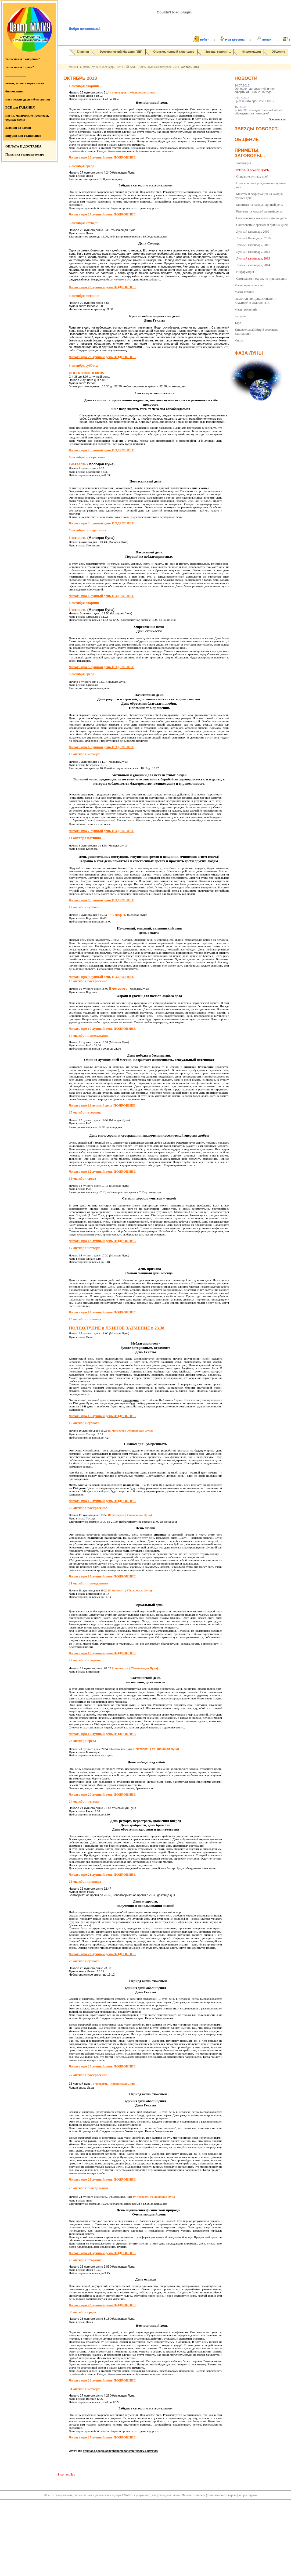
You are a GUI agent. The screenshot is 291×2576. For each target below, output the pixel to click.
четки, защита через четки (24, 83)
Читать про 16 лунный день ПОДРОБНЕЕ (102, 1501)
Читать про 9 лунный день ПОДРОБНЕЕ (101, 977)
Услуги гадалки (248, 2495)
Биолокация (243, 163)
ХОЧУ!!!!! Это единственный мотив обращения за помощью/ (258, 110)
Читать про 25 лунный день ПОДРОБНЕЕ (102, 2305)
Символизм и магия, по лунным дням (262, 278)
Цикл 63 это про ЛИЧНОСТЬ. (254, 99)
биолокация (14, 91)
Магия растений (246, 309)
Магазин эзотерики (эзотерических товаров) (209, 2495)
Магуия (73, 67)
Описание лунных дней (252, 176)
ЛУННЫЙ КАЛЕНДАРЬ (131, 67)
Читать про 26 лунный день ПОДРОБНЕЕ (102, 157)
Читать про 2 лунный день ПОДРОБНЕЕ (101, 450)
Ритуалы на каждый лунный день (259, 211)
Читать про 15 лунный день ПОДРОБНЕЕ (102, 1416)
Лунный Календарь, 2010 (253, 238)
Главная (83, 51)
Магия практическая (249, 285)
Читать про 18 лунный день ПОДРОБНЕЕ (102, 1653)
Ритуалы (240, 316)
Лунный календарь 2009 (252, 231)
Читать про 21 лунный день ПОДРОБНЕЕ (102, 1874)
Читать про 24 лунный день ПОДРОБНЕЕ (102, 2253)
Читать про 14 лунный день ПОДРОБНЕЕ (102, 1312)
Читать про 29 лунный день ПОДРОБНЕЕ (102, 357)
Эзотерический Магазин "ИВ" (121, 51)
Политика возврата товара (24, 154)
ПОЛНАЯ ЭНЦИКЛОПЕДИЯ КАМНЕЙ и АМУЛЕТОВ (255, 301)
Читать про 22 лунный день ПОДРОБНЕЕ (102, 1954)
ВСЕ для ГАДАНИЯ (20, 107)
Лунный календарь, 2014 (253, 265)
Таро (238, 323)
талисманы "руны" (19, 67)
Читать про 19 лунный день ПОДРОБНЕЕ (102, 1734)
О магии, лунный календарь (174, 51)
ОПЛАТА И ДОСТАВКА (23, 146)
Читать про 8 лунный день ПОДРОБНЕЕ (101, 900)
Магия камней (244, 292)
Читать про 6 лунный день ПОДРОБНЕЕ (101, 747)
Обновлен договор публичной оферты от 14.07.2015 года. (255, 88)
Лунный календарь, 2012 (253, 252)
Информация (251, 51)
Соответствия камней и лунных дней (261, 218)
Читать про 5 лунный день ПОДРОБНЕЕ (101, 667)
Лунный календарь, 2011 (253, 245)
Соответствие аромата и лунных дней (262, 225)
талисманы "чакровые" (23, 59)
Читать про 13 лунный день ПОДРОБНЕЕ (102, 1241)
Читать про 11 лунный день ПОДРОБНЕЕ (102, 1105)
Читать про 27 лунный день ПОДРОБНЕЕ (102, 214)
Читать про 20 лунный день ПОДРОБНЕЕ (102, 1794)
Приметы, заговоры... (250, 153)
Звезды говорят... (218, 51)
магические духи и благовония (27, 99)
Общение (278, 51)
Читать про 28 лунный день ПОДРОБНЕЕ (102, 287)
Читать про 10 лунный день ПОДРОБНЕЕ (102, 1028)
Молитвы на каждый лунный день (259, 205)
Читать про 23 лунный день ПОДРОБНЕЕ (102, 2066)
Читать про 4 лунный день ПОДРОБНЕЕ (101, 596)
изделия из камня (18, 127)
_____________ (15, 75)
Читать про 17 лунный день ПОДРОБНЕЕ (102, 1576)
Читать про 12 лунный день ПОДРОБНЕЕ (102, 1171)
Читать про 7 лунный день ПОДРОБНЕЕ (101, 831)
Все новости (277, 119)
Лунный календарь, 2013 (163, 67)
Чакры (239, 340)
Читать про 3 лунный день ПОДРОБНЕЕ (101, 523)
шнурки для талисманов (23, 136)
